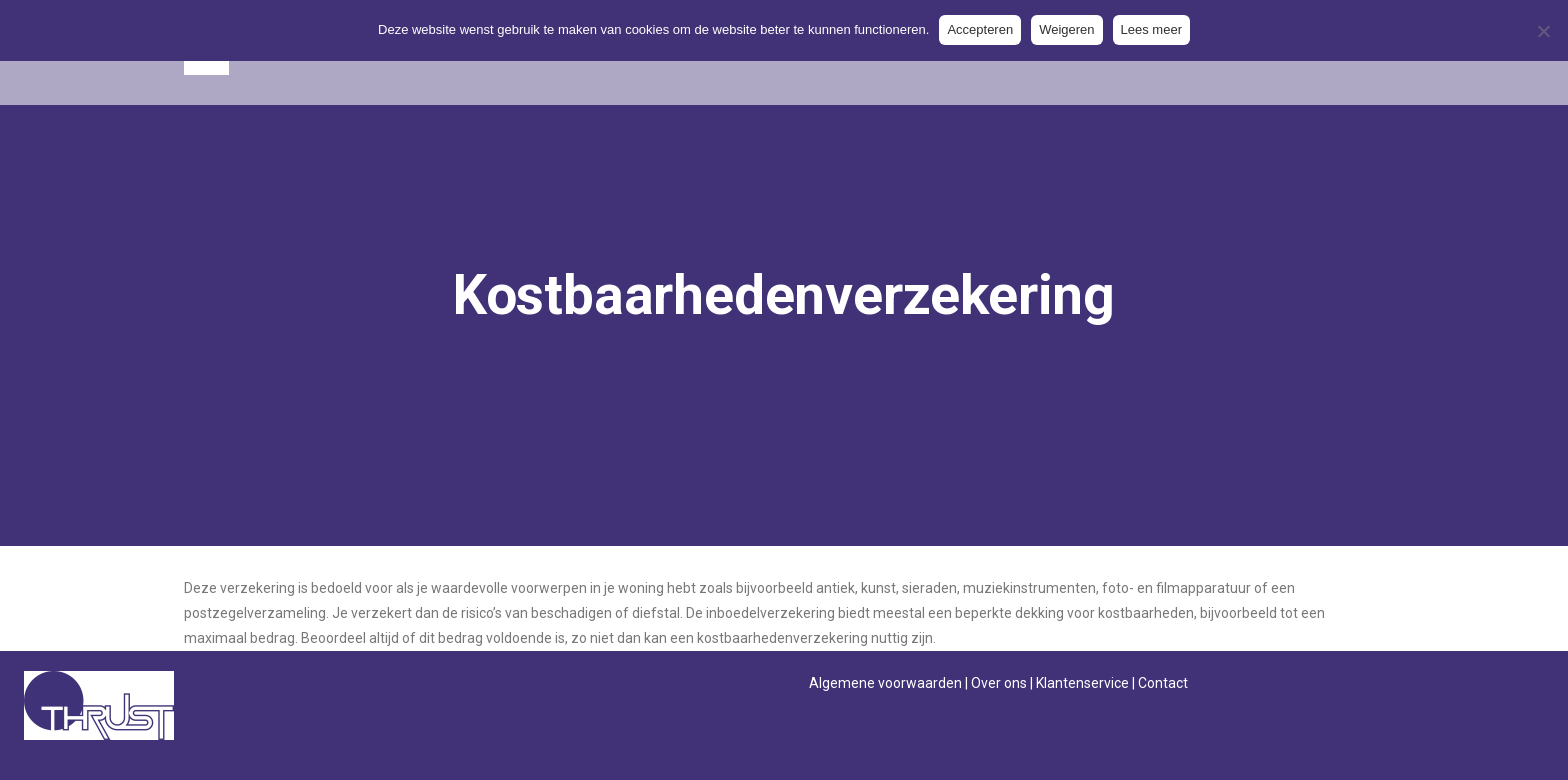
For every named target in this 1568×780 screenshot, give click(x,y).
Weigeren (1066, 29)
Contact (1163, 683)
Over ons (999, 683)
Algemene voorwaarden (885, 683)
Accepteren (980, 29)
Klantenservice (1082, 683)
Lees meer (1151, 29)
